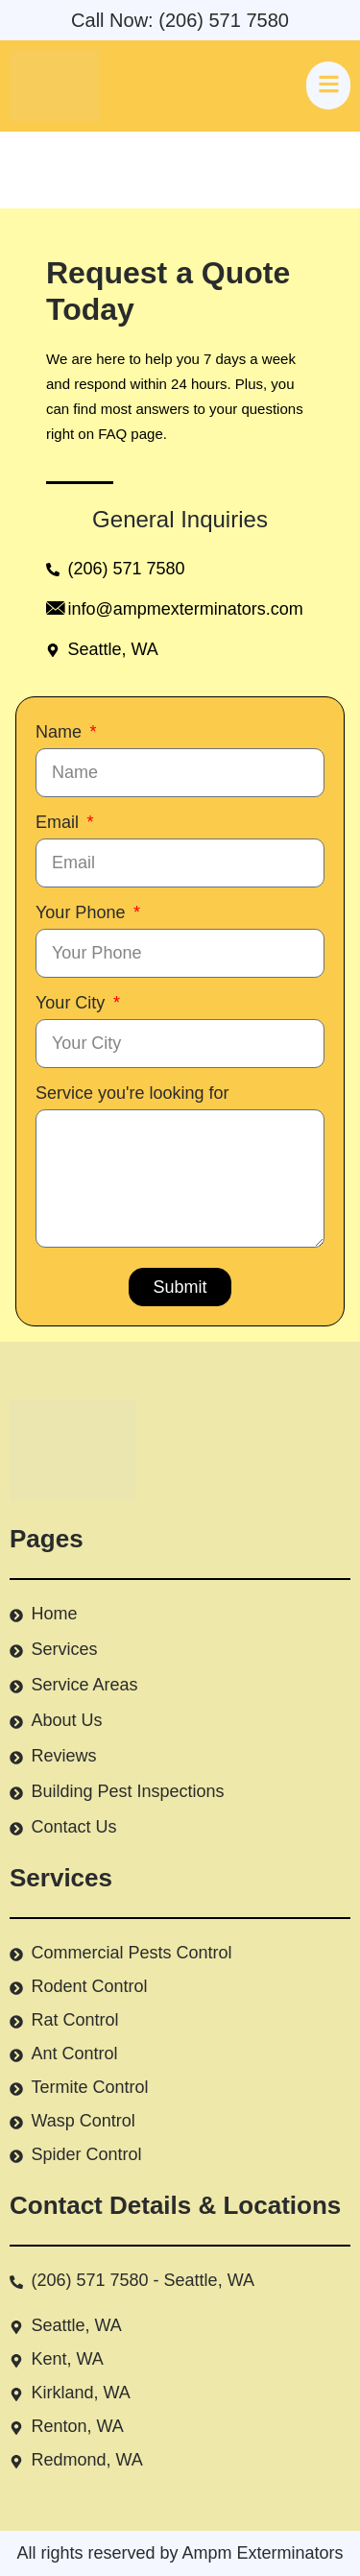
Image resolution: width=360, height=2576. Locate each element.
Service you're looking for (132, 1093)
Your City (72, 1002)
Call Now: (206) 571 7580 (180, 20)
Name (61, 731)
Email (60, 822)
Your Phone (83, 912)
